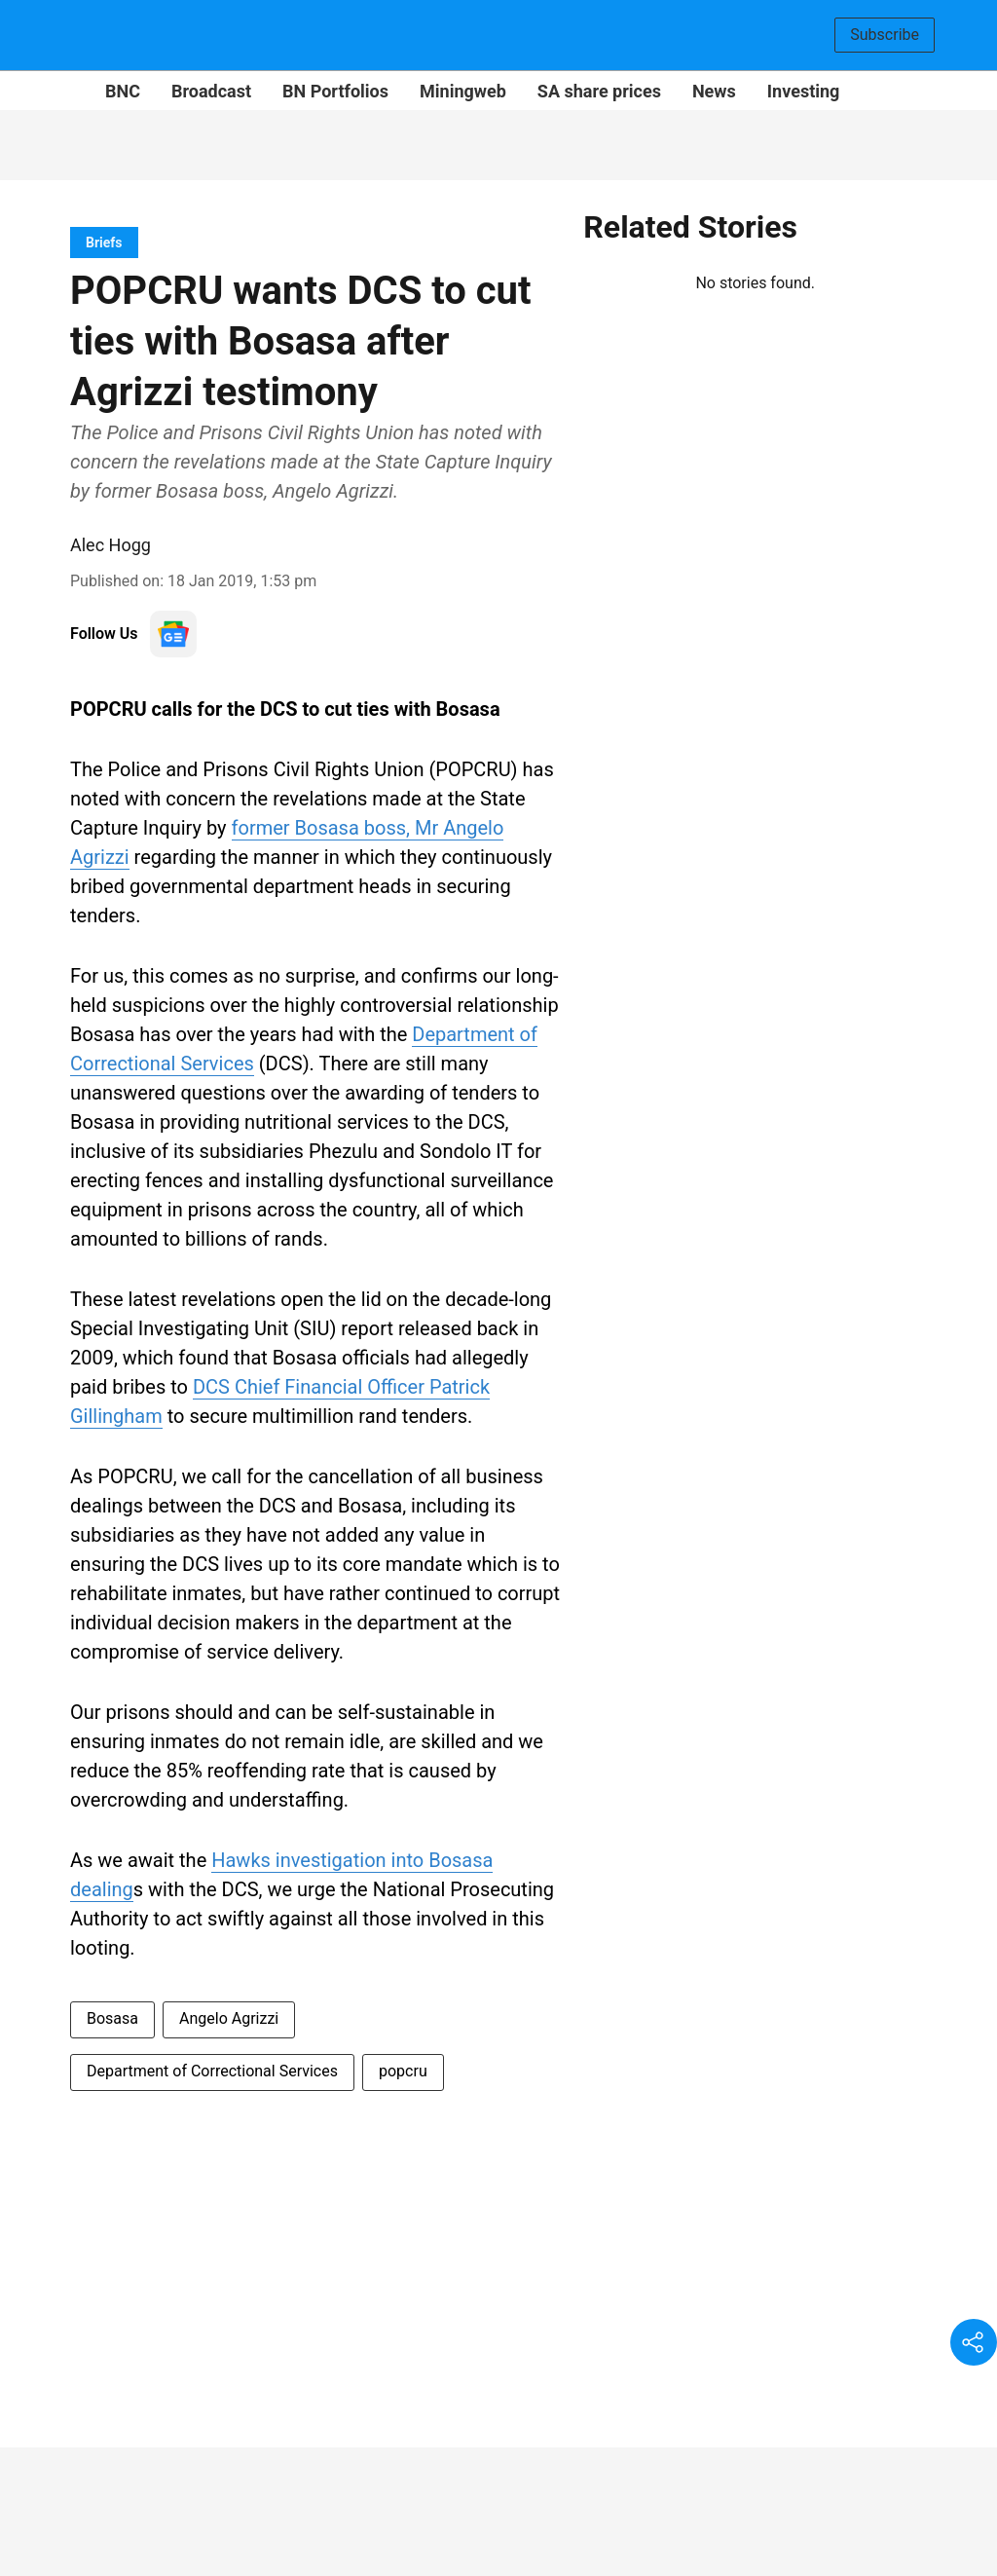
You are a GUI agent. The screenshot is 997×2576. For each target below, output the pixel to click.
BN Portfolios (335, 91)
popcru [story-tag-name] (403, 2071)
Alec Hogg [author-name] (110, 545)
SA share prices (599, 91)
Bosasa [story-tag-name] (112, 2018)
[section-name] (104, 242)
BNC (122, 91)
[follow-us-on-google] (173, 634)
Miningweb (463, 91)
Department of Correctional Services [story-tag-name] (212, 2071)
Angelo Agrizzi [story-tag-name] (228, 2018)
